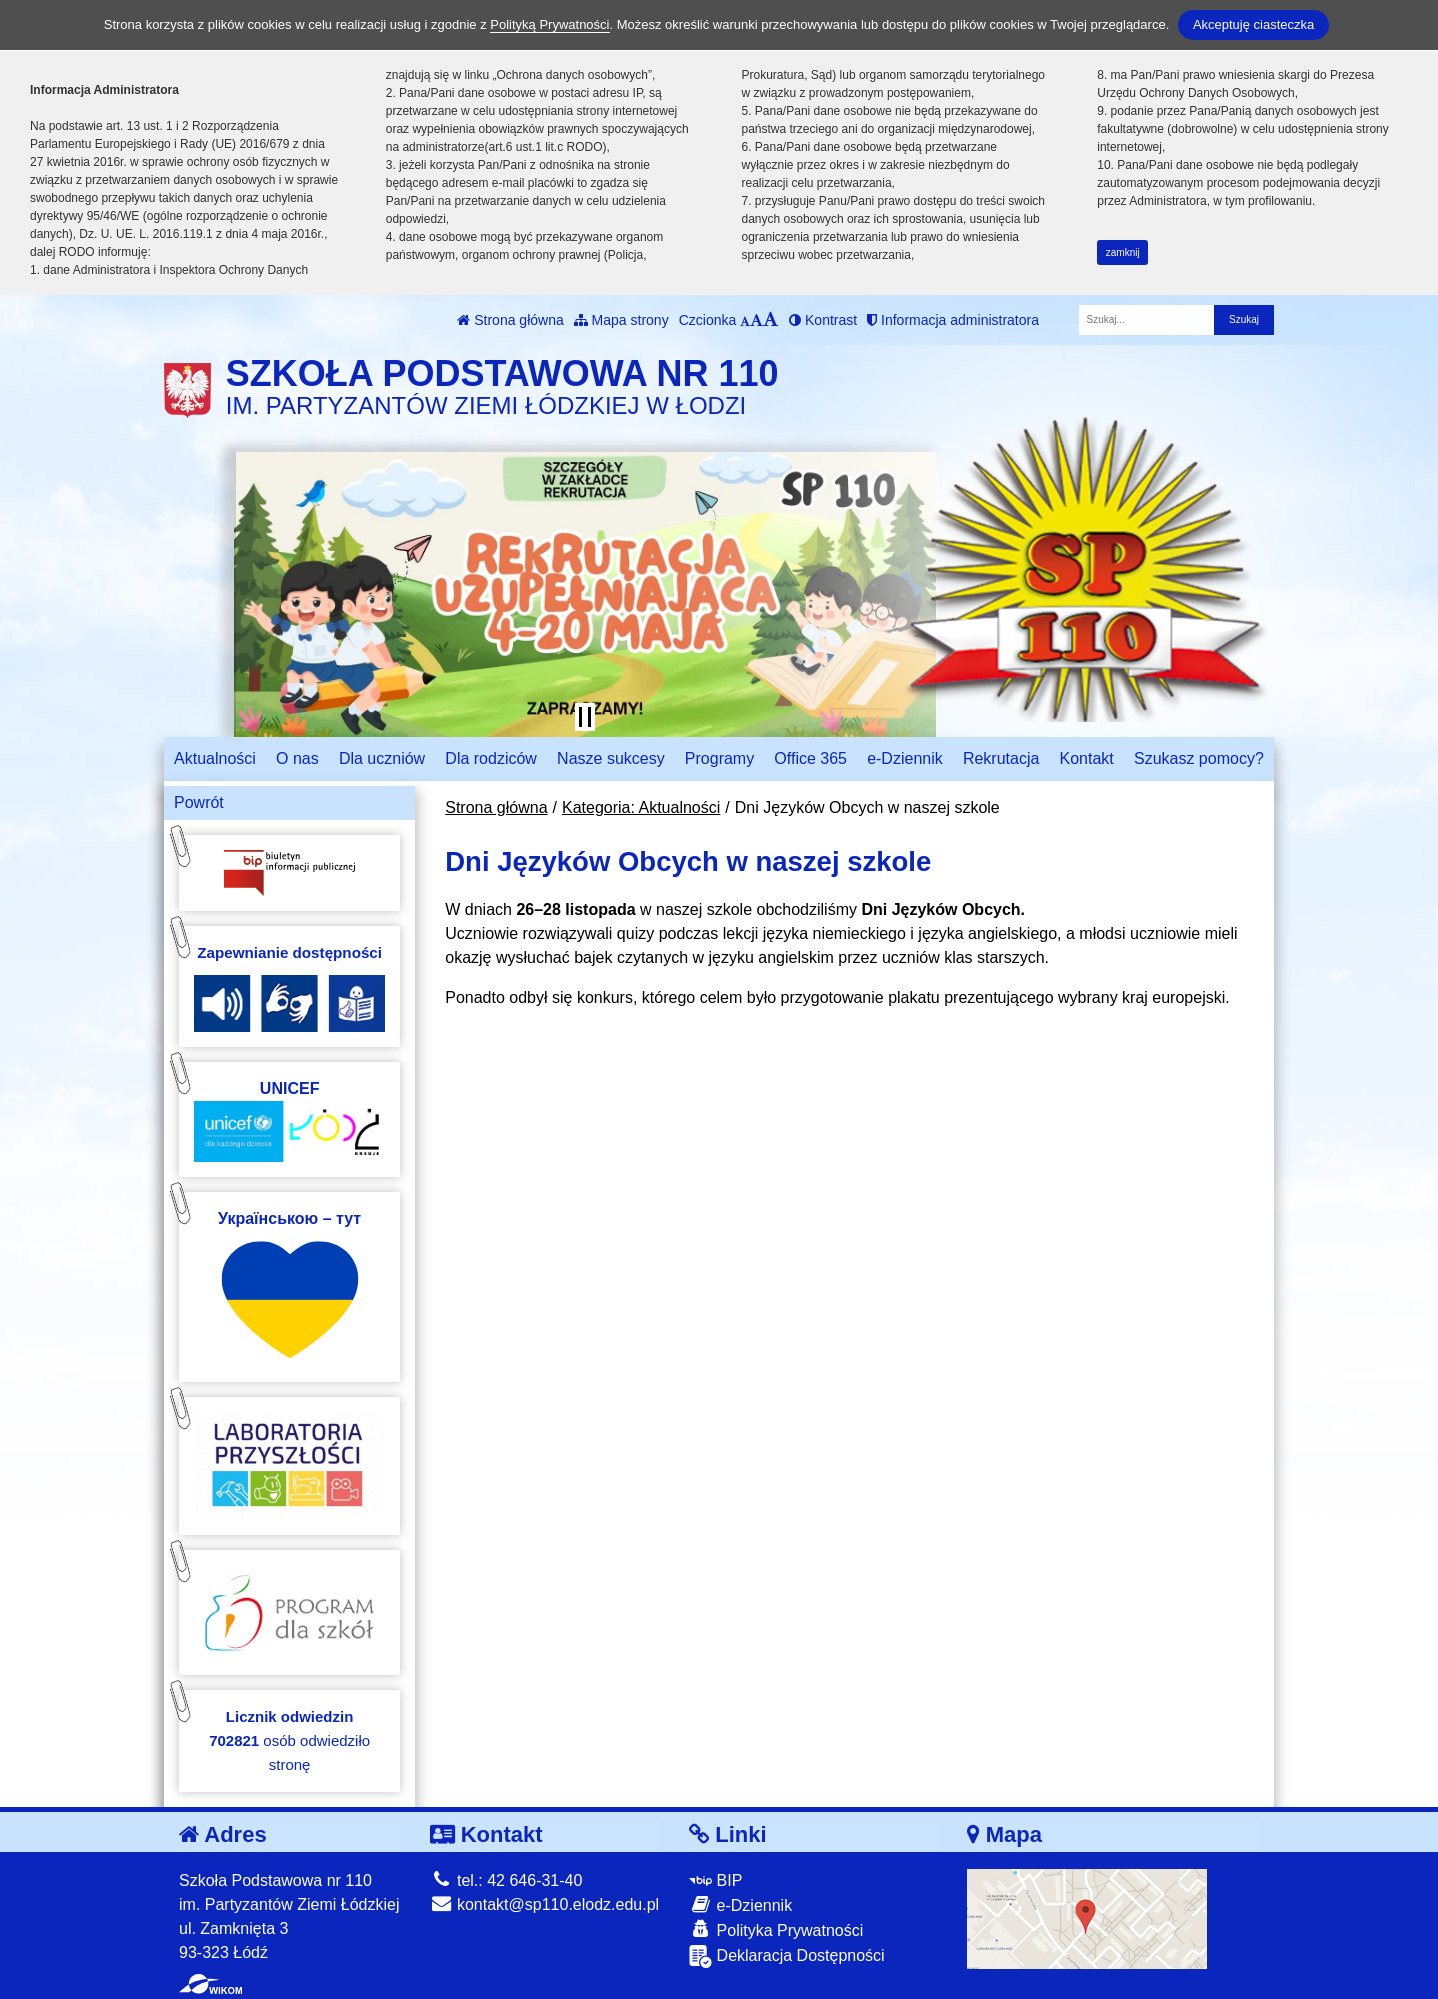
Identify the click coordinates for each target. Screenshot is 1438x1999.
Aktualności (215, 758)
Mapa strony (621, 320)
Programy (719, 758)
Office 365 (810, 758)
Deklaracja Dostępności (787, 1956)
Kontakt (1087, 758)
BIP (715, 1880)
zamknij (1123, 252)
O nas (297, 758)
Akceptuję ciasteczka (1253, 24)
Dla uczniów (382, 758)
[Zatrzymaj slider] (585, 717)
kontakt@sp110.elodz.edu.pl (545, 1904)
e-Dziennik (905, 758)
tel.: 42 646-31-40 (506, 1880)
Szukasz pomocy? (1199, 758)
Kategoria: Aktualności (641, 807)
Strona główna (510, 320)
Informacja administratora (953, 320)
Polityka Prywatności (776, 1929)
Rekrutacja (1001, 758)
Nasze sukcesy (611, 758)
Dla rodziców (491, 758)
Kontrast (823, 320)
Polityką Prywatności (549, 24)
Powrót (199, 802)
